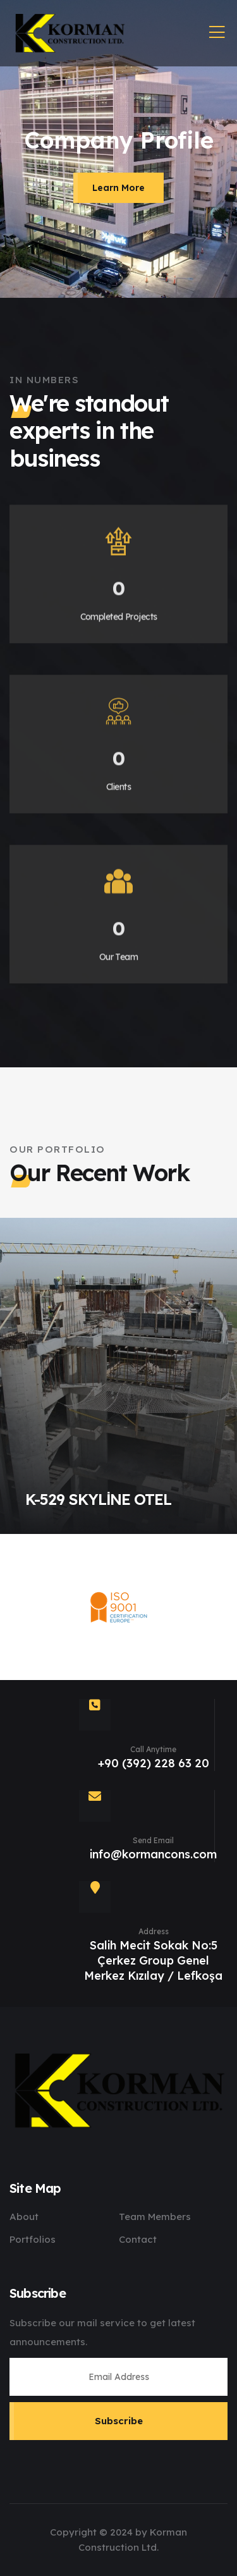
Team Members (155, 2217)
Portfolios (32, 2239)
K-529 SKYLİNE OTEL (98, 1499)
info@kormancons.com (153, 1854)
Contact (138, 2239)
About (24, 2217)
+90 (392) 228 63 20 (153, 1763)
